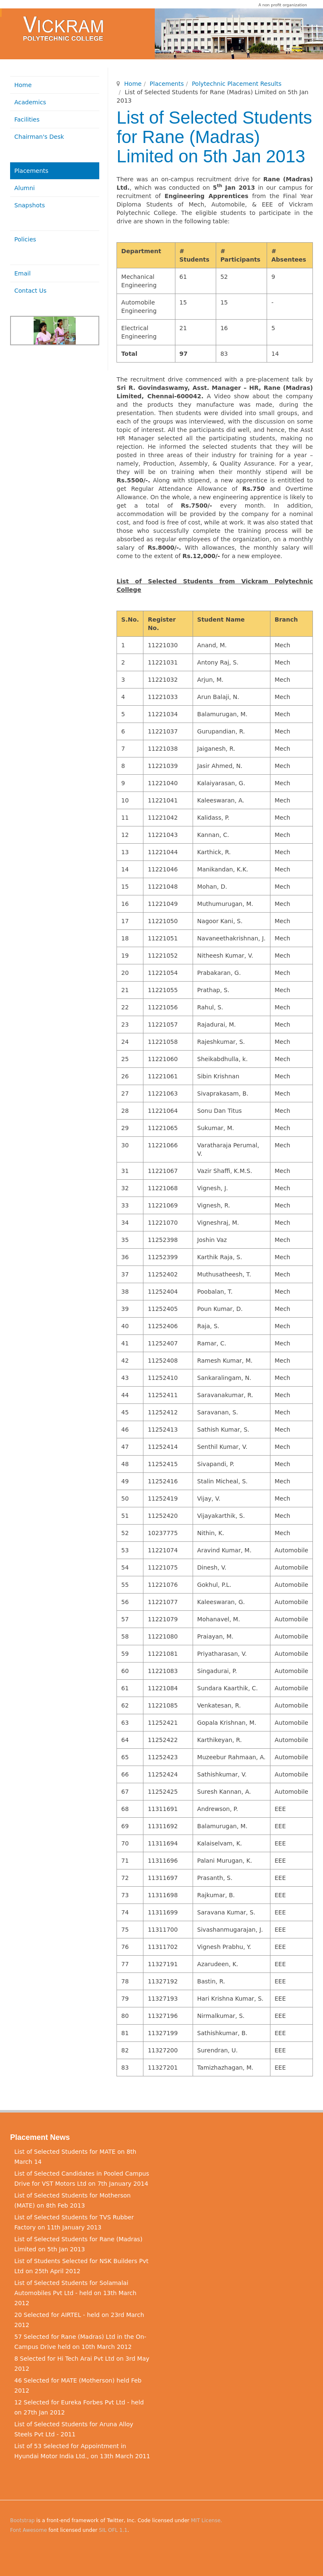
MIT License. (206, 2520)
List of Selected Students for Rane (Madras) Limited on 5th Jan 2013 (214, 137)
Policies (25, 239)
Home (132, 83)
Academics (30, 102)
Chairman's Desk (39, 136)
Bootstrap (22, 2520)
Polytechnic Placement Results (236, 83)
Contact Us (30, 290)
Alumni (24, 188)
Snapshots (29, 205)
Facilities (27, 119)
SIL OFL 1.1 (113, 2530)
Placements (167, 83)
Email (22, 273)
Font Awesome (28, 2530)
